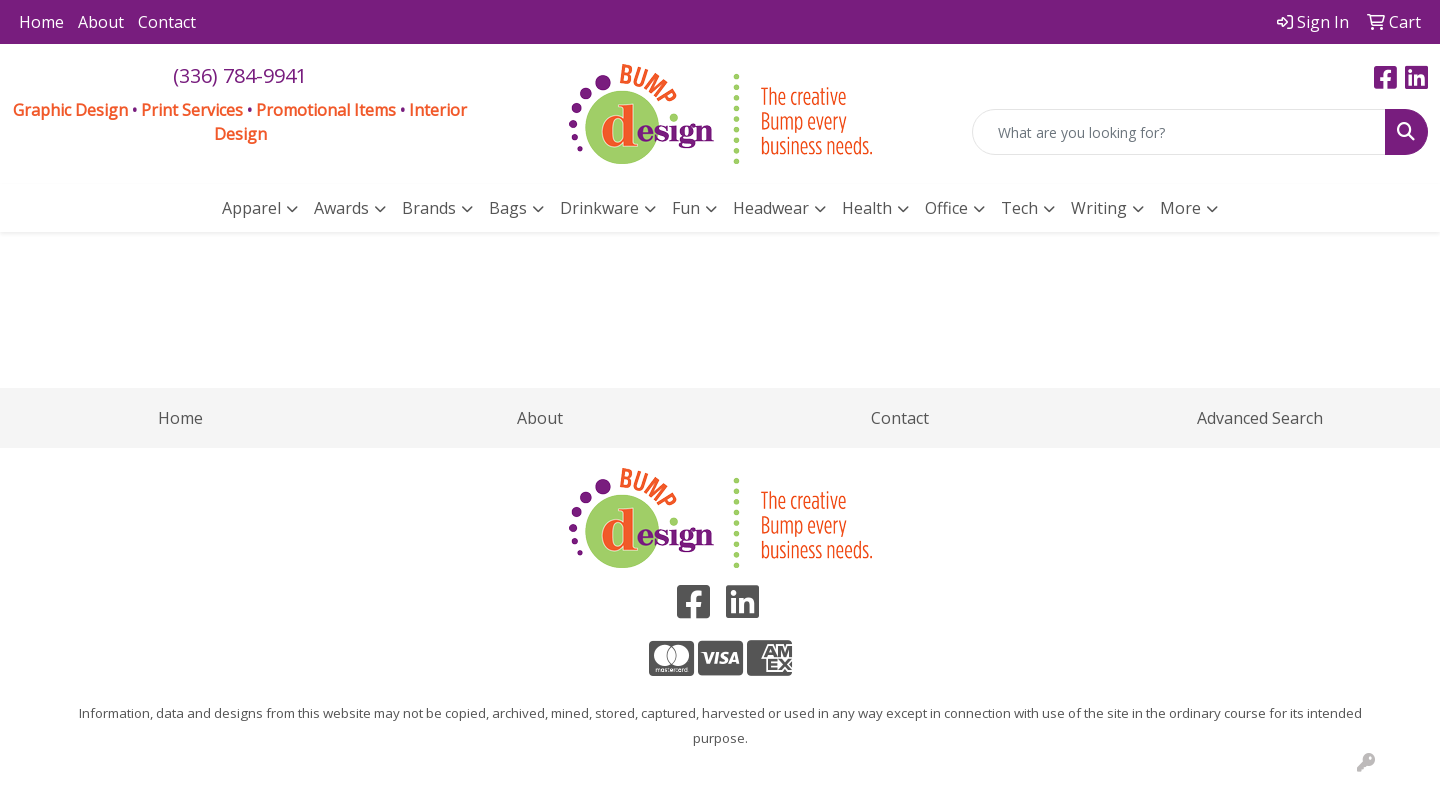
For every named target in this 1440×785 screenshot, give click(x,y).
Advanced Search (1260, 418)
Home (41, 22)
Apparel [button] (251, 208)
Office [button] (946, 208)
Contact (167, 22)
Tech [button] (1019, 208)
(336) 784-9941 (240, 75)
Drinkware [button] (599, 208)
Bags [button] (508, 208)
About (101, 22)
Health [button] (867, 208)
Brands (429, 208)
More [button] (1180, 208)
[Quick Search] (1179, 132)
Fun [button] (686, 208)
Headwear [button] (771, 208)
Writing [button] (1099, 208)
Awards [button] (341, 208)
